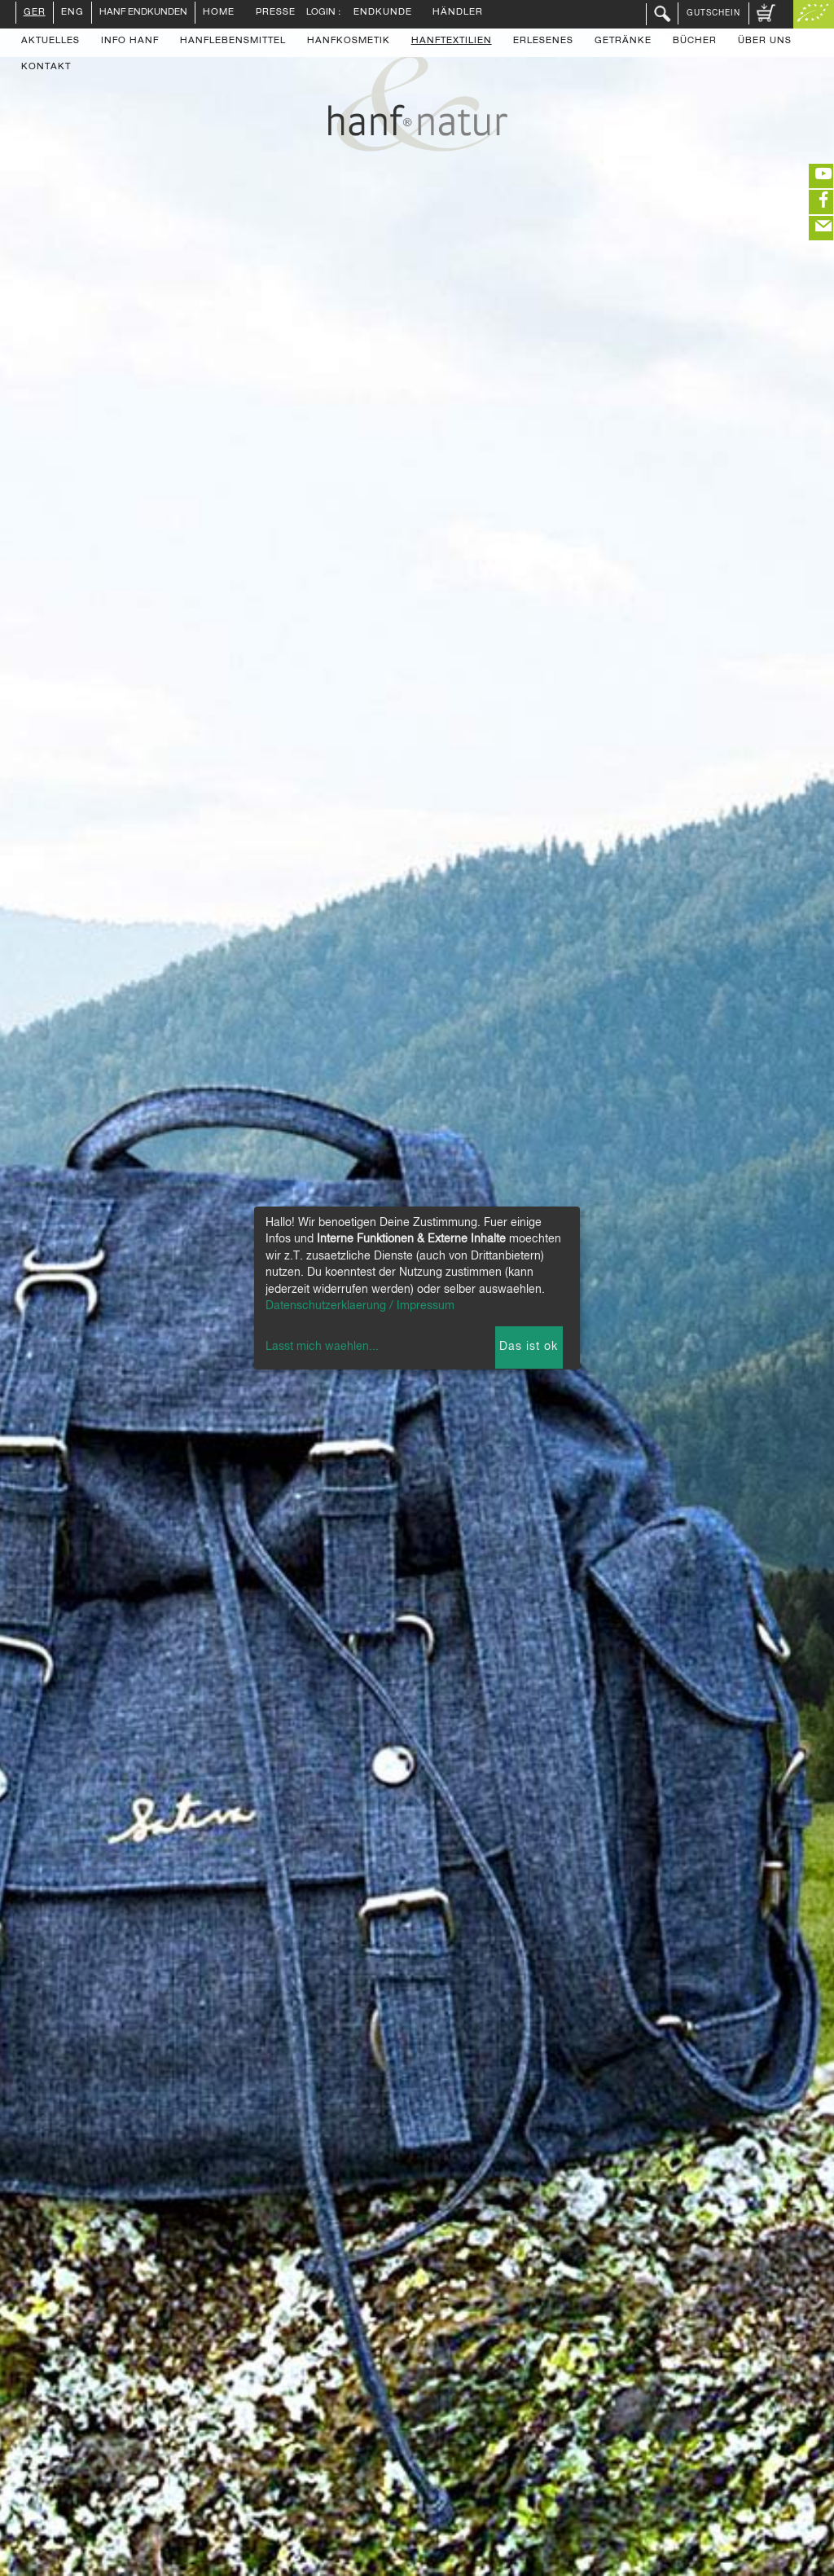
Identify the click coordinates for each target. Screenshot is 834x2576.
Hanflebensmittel (233, 41)
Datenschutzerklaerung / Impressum (360, 1306)
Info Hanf (130, 41)
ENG (72, 13)
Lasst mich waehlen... (322, 1346)
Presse (276, 13)
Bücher (695, 41)
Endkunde (382, 13)
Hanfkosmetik (348, 41)
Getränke (623, 41)
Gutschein (713, 13)
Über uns (765, 41)
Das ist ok (528, 1346)
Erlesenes (543, 41)
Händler (457, 13)
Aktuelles (50, 41)
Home (219, 13)
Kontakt (46, 68)
